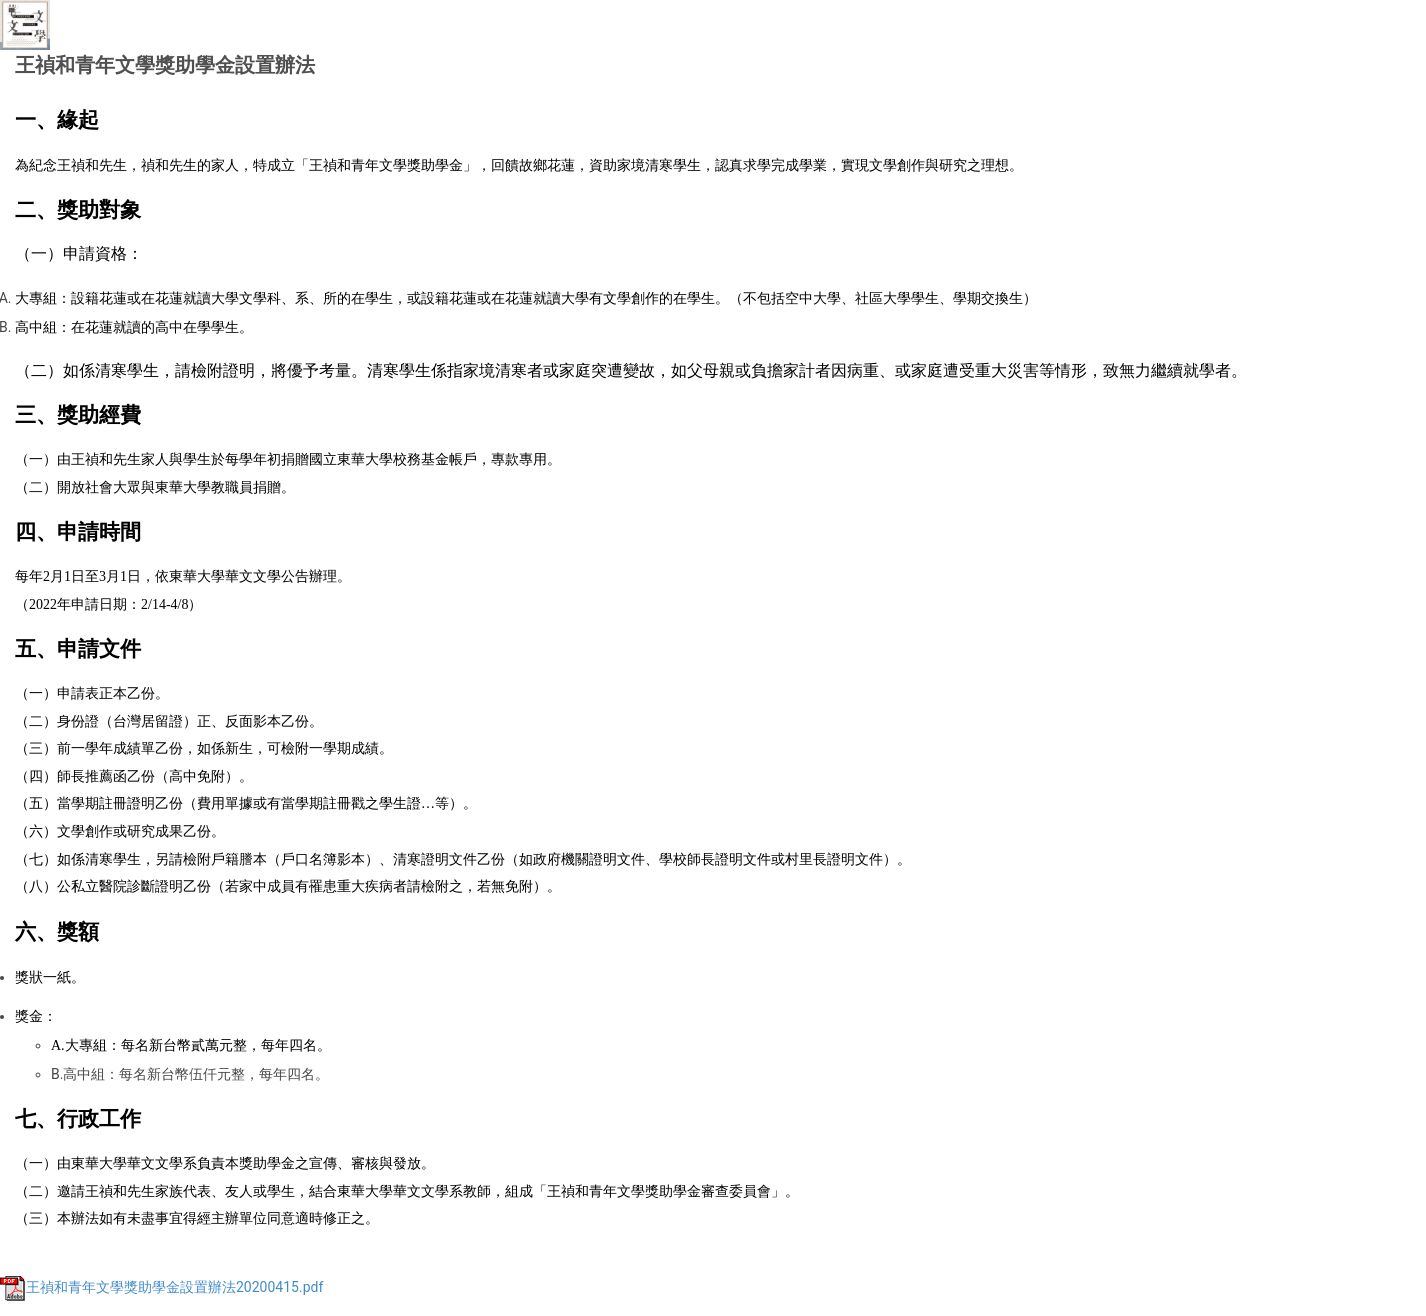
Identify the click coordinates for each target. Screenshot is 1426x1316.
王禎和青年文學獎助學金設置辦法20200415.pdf (161, 1287)
